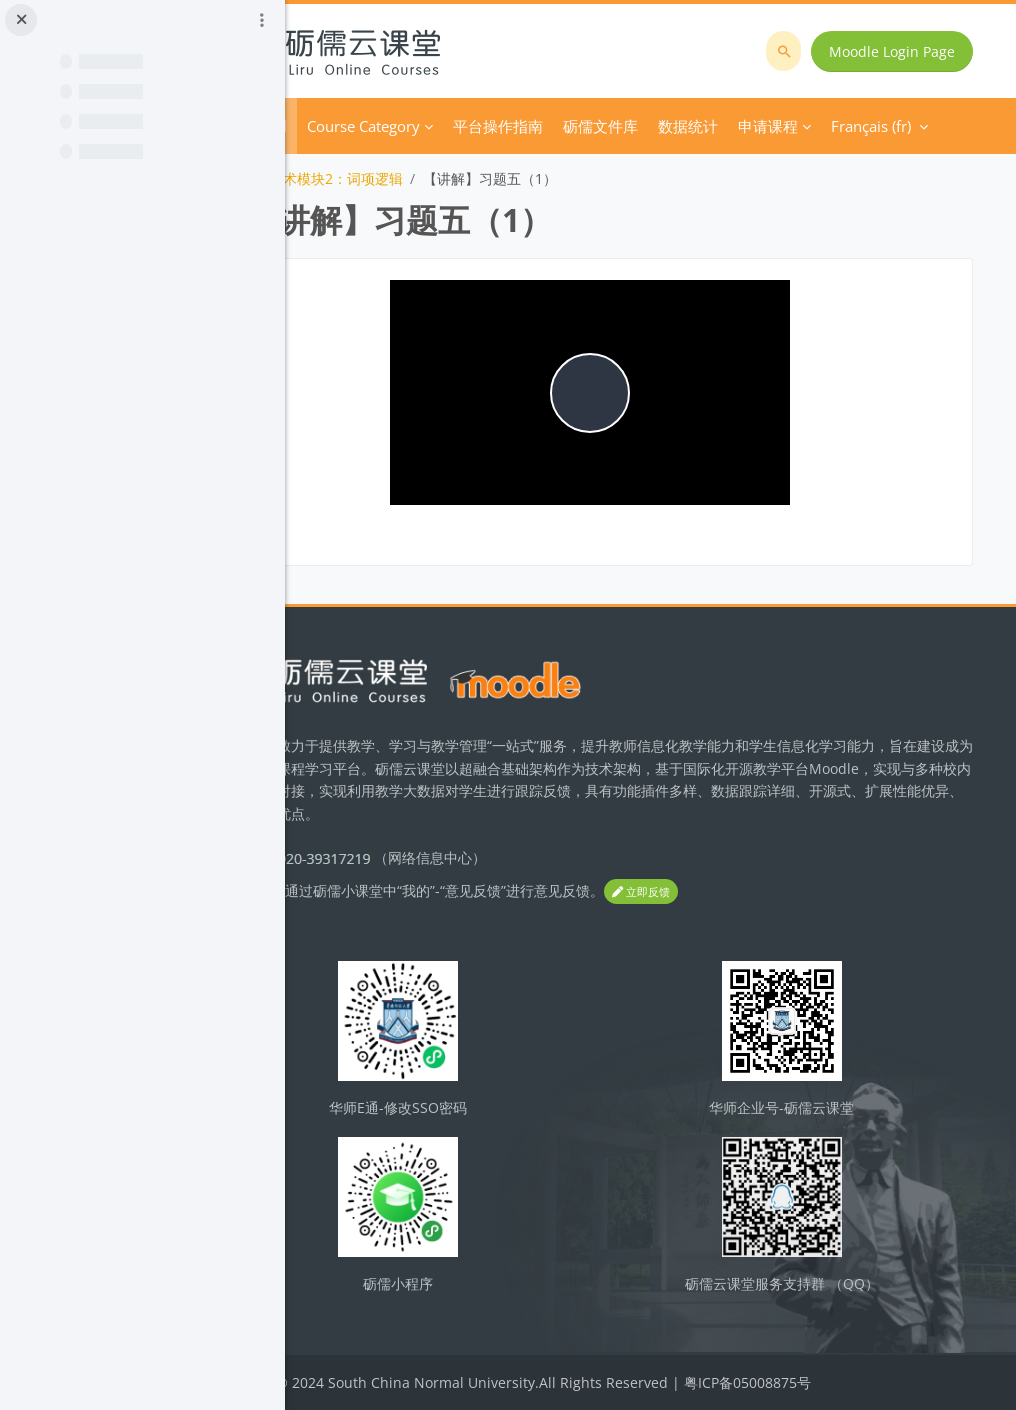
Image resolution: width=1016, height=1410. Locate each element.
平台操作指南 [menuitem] (613, 126)
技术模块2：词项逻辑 (451, 178)
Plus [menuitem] (692, 126)
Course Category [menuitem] (478, 126)
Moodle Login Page (898, 51)
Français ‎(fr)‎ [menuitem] (780, 126)
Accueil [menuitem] (378, 126)
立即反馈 (756, 891)
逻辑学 (343, 178)
